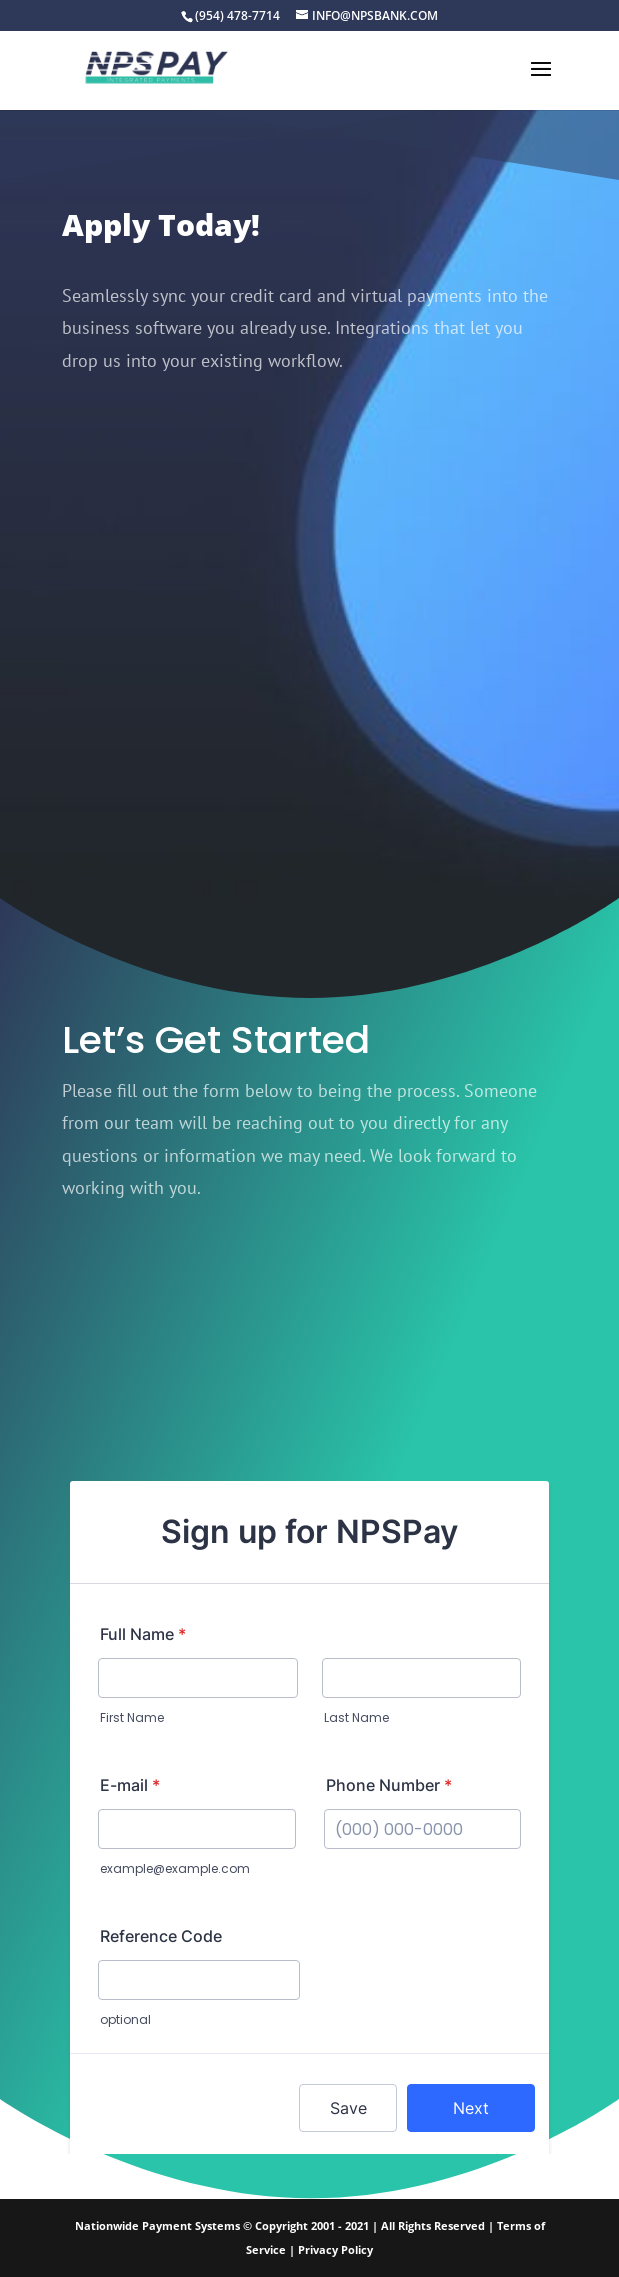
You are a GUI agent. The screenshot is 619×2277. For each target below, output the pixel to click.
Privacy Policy (335, 2249)
